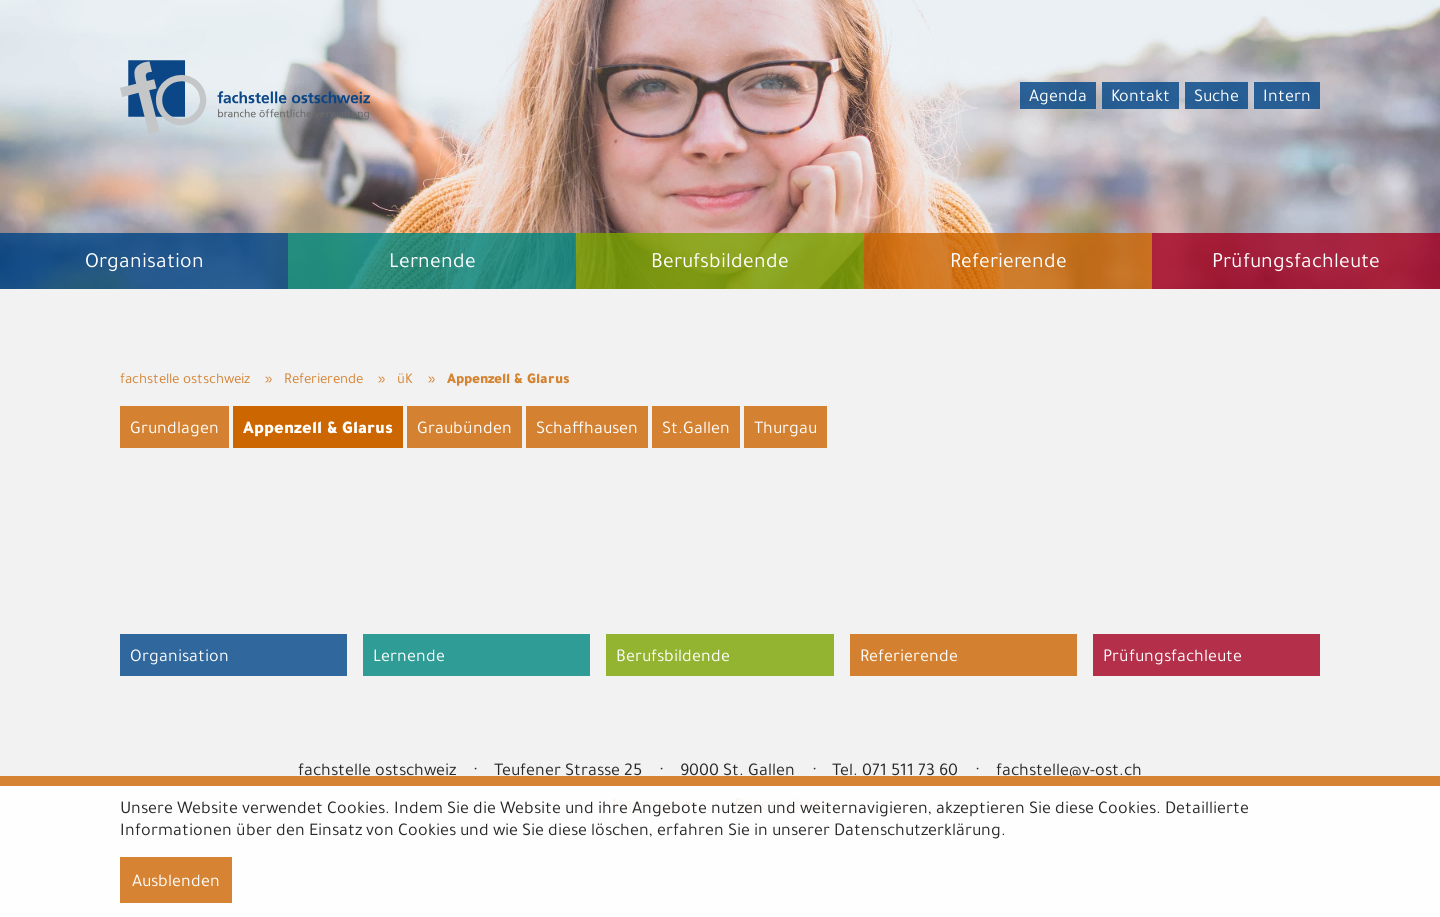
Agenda (1058, 98)
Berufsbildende (673, 658)
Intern (1287, 98)
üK (405, 380)
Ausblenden (176, 883)
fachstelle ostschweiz (185, 380)
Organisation (179, 658)
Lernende (409, 658)
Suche (1216, 98)
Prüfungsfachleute (1172, 658)
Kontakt (1140, 98)
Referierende (323, 380)
